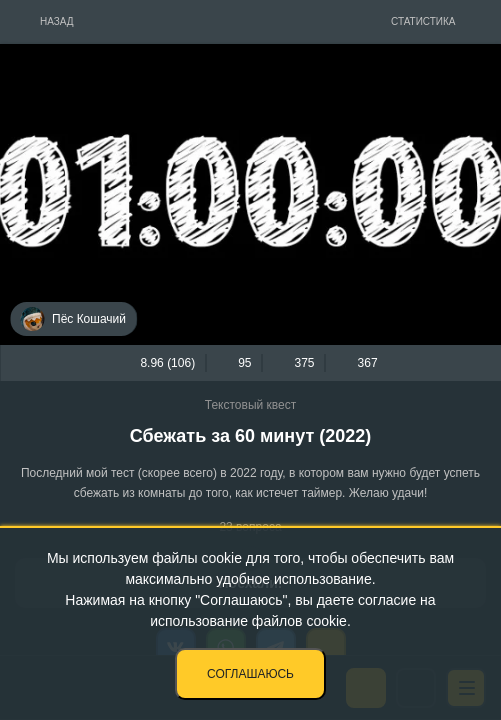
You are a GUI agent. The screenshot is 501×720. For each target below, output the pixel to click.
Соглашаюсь (250, 674)
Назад (57, 21)
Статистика (423, 21)
